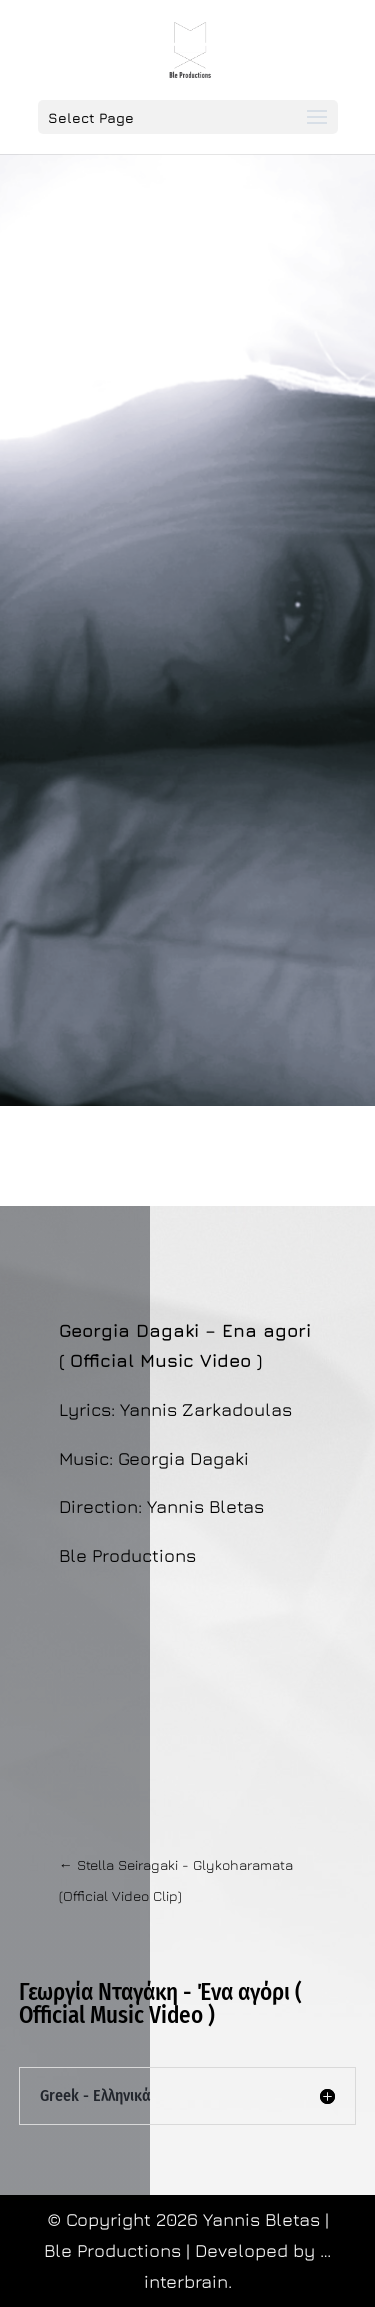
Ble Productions (115, 2250)
